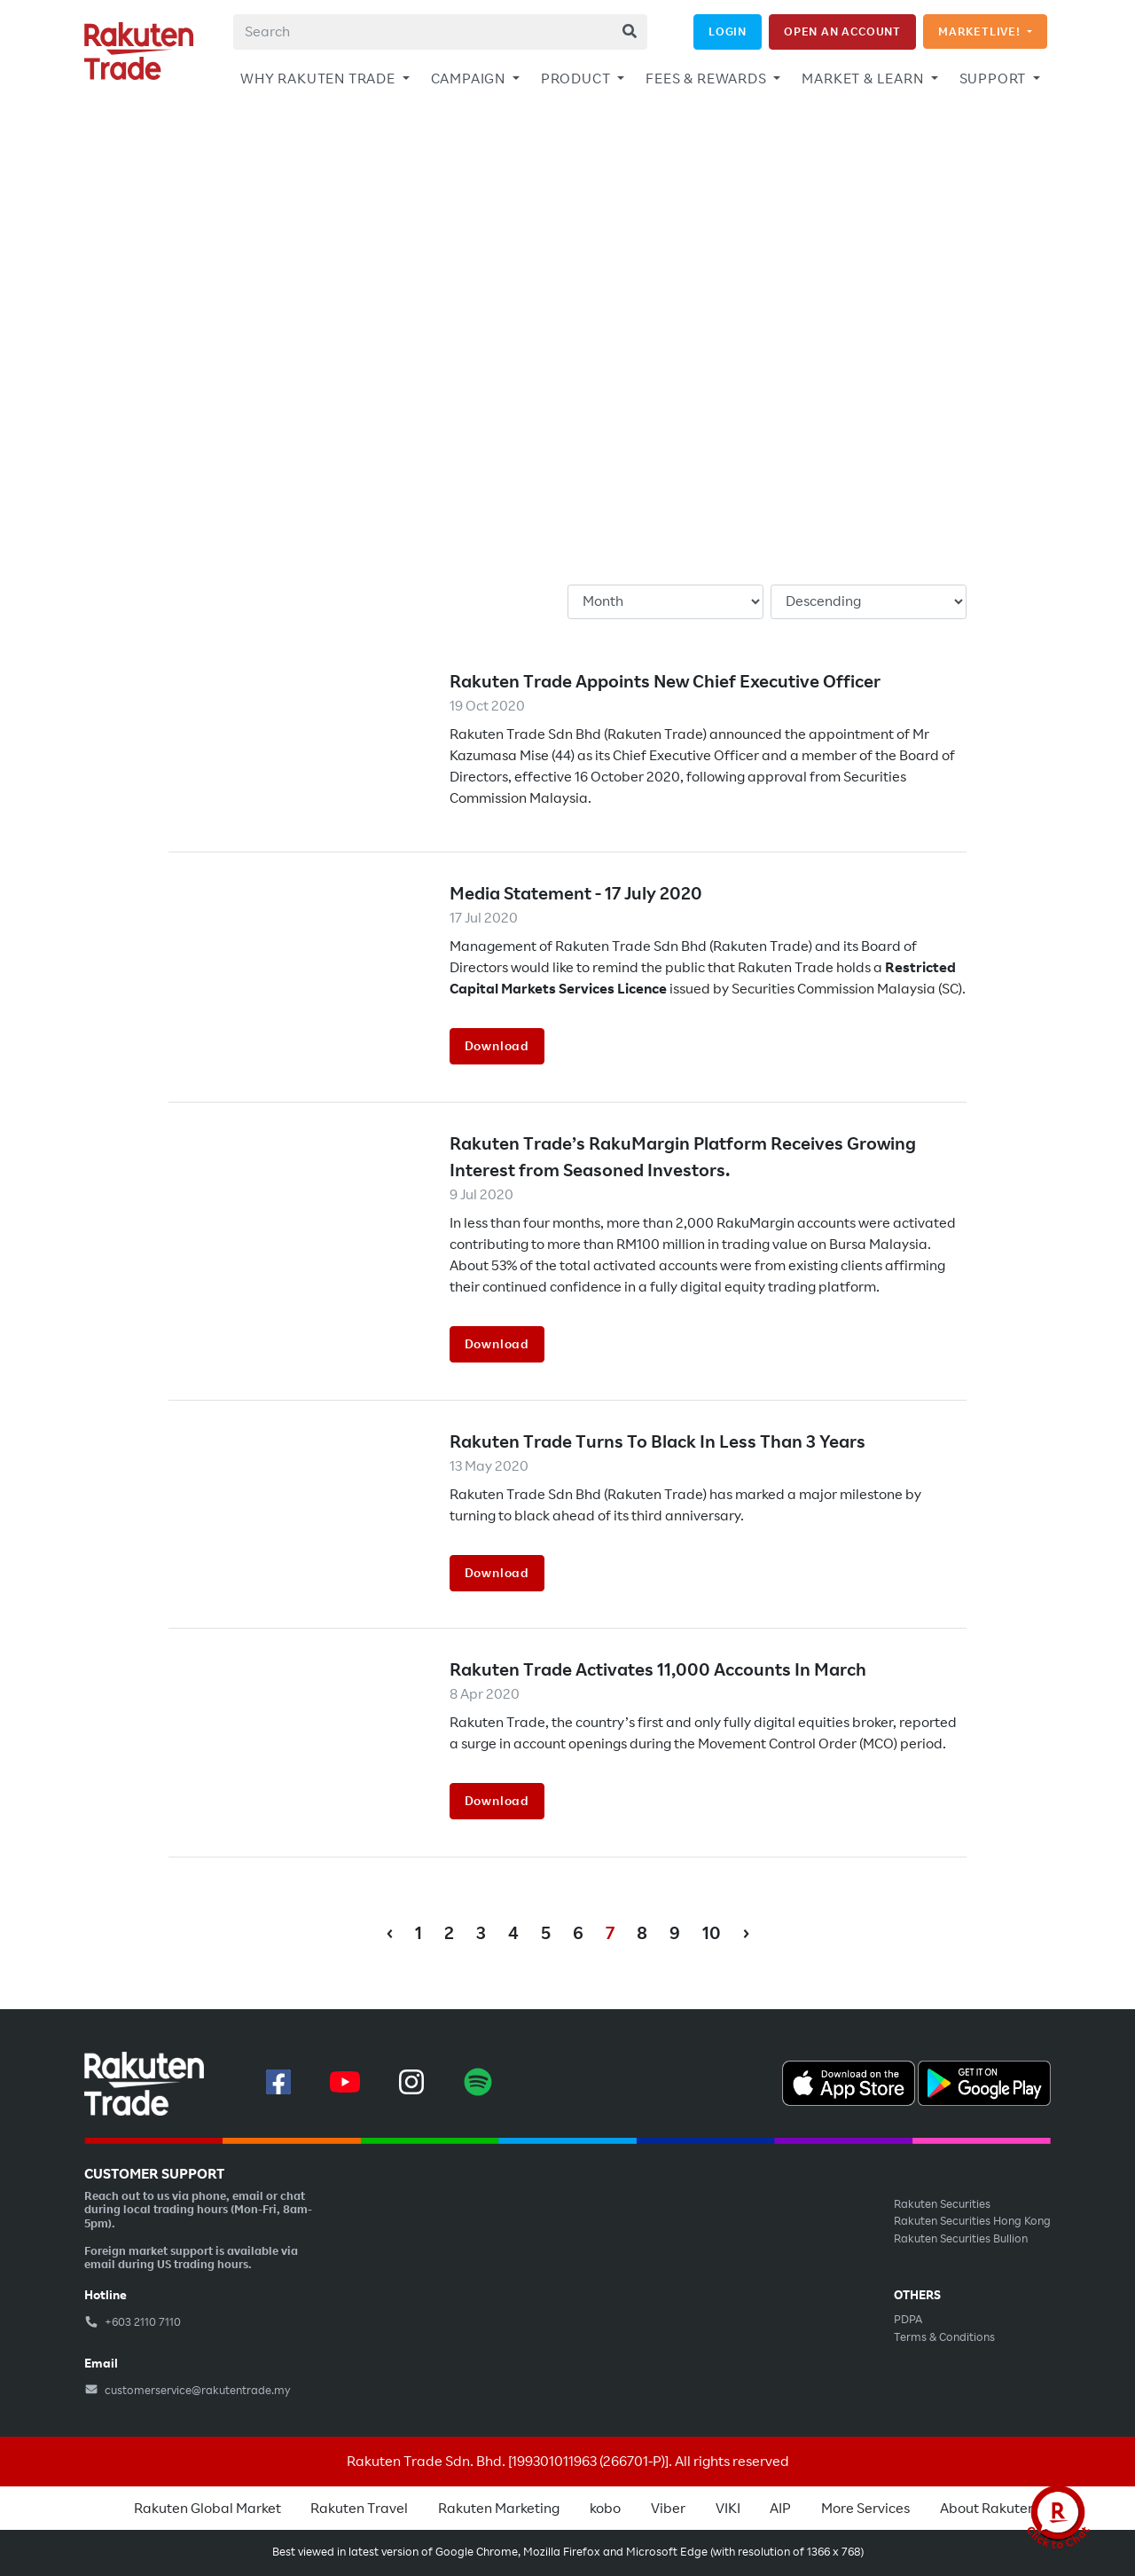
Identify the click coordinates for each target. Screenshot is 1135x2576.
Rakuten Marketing (499, 2508)
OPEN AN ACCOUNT (842, 31)
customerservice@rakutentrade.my (187, 2391)
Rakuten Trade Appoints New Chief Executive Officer (665, 682)
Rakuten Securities (942, 2204)
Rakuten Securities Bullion (961, 2239)
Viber (668, 2508)
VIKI (728, 2508)
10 (711, 1933)
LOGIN (727, 31)
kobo (605, 2508)
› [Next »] (746, 1933)
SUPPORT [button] (994, 79)
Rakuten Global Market (207, 2508)
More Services (865, 2508)
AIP (780, 2508)
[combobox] (440, 32)
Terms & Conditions (944, 2337)
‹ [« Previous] (390, 1933)
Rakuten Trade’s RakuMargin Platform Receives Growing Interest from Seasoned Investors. (683, 1157)
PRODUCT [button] (577, 79)
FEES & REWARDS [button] (708, 79)
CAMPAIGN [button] (470, 79)
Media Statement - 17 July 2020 (576, 894)
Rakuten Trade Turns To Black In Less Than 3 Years (657, 1442)
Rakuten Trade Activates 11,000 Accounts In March (658, 1670)
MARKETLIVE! (981, 31)
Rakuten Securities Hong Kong (972, 2221)
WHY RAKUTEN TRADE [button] (319, 79)
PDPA (908, 2320)
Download (497, 1046)
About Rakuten (988, 2508)
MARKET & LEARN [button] (864, 79)
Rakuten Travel (359, 2508)
